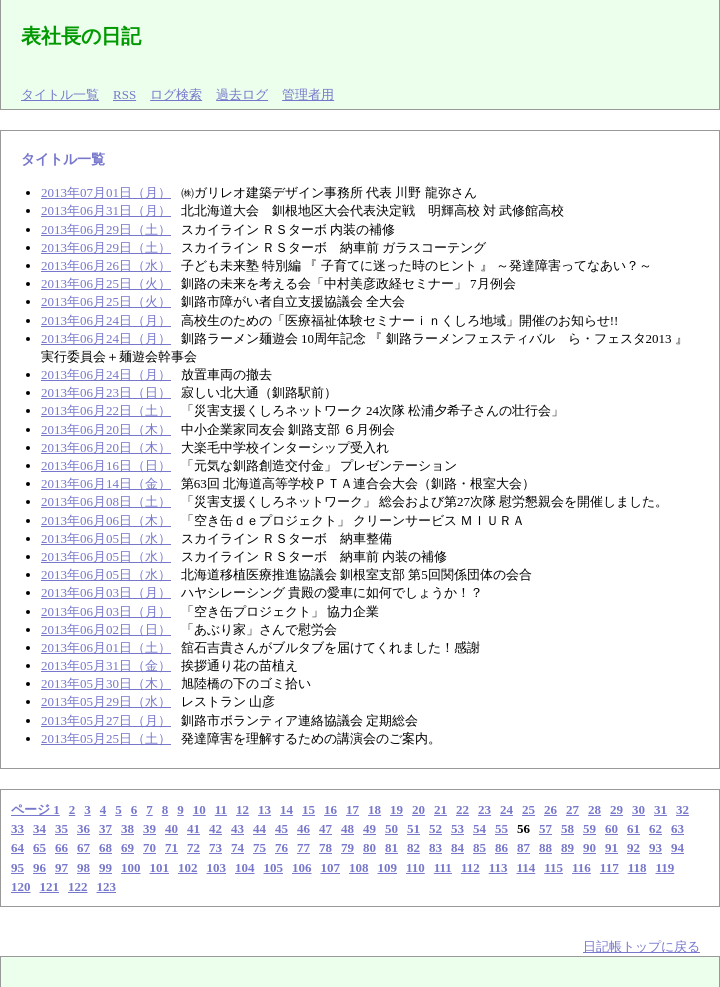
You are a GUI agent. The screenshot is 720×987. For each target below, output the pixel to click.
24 (506, 809)
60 (611, 828)
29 (616, 809)
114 (525, 867)
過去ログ (242, 94)
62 (655, 828)
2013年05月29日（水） (106, 701)
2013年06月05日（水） (106, 538)
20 (418, 809)
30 (638, 809)
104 (245, 867)
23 (484, 809)
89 (567, 847)
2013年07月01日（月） (106, 192)
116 (581, 867)
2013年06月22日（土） (106, 410)
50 (391, 828)
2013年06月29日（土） (106, 229)
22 (462, 809)
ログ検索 (176, 94)
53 (457, 828)
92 (633, 847)
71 (171, 847)
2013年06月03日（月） (106, 592)
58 (567, 828)
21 (440, 809)
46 (303, 828)
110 (415, 867)
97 (61, 867)
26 (550, 809)
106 (302, 867)
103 (217, 867)
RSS (124, 94)
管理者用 (308, 94)
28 (594, 809)
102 (188, 867)
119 (664, 867)
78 (325, 847)
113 (498, 867)
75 (259, 847)
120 (21, 886)
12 (242, 809)
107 (331, 867)
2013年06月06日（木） (106, 520)
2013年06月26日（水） (106, 265)
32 (682, 809)
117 (609, 867)
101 (160, 867)
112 (470, 867)
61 (633, 828)
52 (435, 828)
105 (274, 867)
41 (193, 828)
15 (308, 809)
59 (589, 828)
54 (479, 828)
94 (677, 847)
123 (107, 886)
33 (17, 828)
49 (369, 828)
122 (78, 886)
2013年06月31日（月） (106, 210)
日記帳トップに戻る (641, 946)
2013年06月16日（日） (106, 465)
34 (39, 828)
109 (388, 867)
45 (281, 828)
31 (660, 809)
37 (105, 828)
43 (237, 828)
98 (83, 867)
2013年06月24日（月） (106, 320)
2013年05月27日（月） (106, 720)
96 (39, 867)
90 (589, 847)
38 (127, 828)
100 (131, 867)
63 (677, 828)
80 (369, 847)
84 (457, 847)
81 (391, 847)
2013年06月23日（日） (106, 392)
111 (443, 867)
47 (325, 828)
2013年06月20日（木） (106, 429)
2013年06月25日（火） (106, 283)
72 (193, 847)
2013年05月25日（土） (106, 738)
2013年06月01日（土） (106, 647)
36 (83, 828)
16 (330, 809)
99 (105, 867)
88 (545, 847)
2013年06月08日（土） (106, 501)
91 (611, 847)
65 (39, 847)
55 (501, 828)
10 (199, 809)
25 (528, 809)
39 (149, 828)
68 (105, 847)
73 (215, 847)
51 (413, 828)
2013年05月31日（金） (106, 665)
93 (655, 847)
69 (127, 847)
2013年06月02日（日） (106, 629)
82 (413, 847)
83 (435, 847)
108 (359, 867)
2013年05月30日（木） (106, 683)
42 (215, 828)
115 (553, 867)
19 (396, 809)
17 (352, 809)
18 (374, 809)
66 (61, 847)
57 (545, 828)
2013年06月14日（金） (106, 483)
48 (347, 828)
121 (50, 886)
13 (264, 809)
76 (281, 847)
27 (572, 809)
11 (221, 809)
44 (259, 828)
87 (523, 847)
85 (479, 847)
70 (149, 847)
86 (501, 847)
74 (237, 847)
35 (61, 828)
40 (171, 828)
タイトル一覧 (60, 94)
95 (17, 867)
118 (637, 867)
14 (286, 809)
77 (303, 847)
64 (17, 847)
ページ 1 (35, 809)
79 (347, 847)
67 (83, 847)
